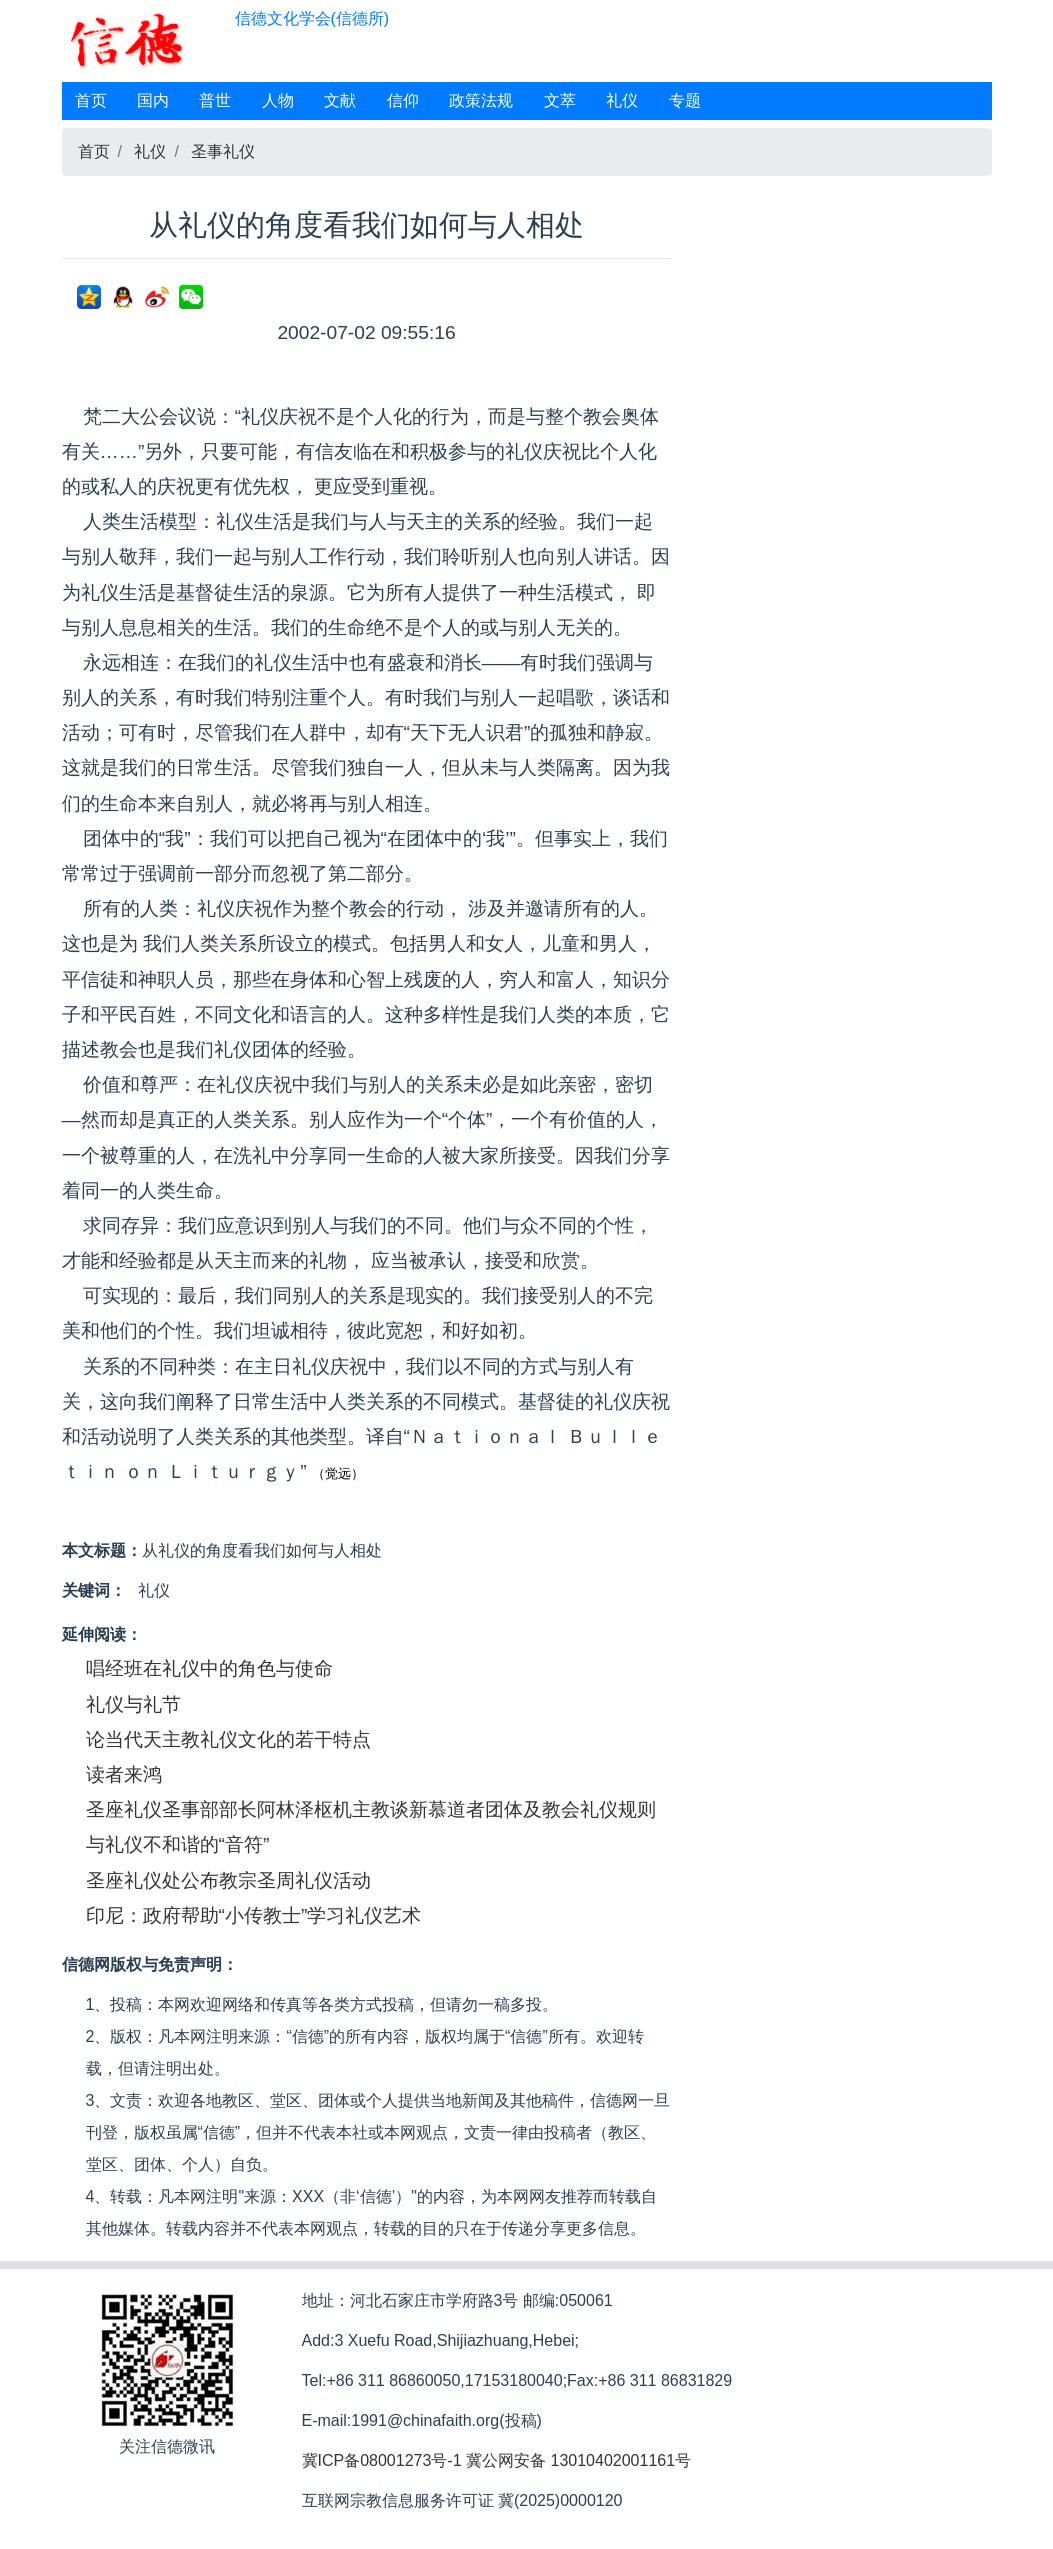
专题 (685, 100)
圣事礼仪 (223, 151)
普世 (215, 100)
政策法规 (481, 100)
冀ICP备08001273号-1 (382, 2460)
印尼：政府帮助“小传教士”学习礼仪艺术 (254, 1915)
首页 (91, 100)
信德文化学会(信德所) (312, 18)
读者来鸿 (124, 1774)
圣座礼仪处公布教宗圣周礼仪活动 (228, 1880)
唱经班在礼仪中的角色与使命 (209, 1668)
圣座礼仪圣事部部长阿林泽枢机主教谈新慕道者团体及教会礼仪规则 (371, 1809)
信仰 (403, 100)
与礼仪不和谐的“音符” (178, 1844)
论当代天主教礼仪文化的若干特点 (228, 1739)
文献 (340, 100)
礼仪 (622, 100)
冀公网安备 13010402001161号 (578, 2460)
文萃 (560, 100)
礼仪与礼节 (133, 1704)
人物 (278, 100)
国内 (153, 100)
